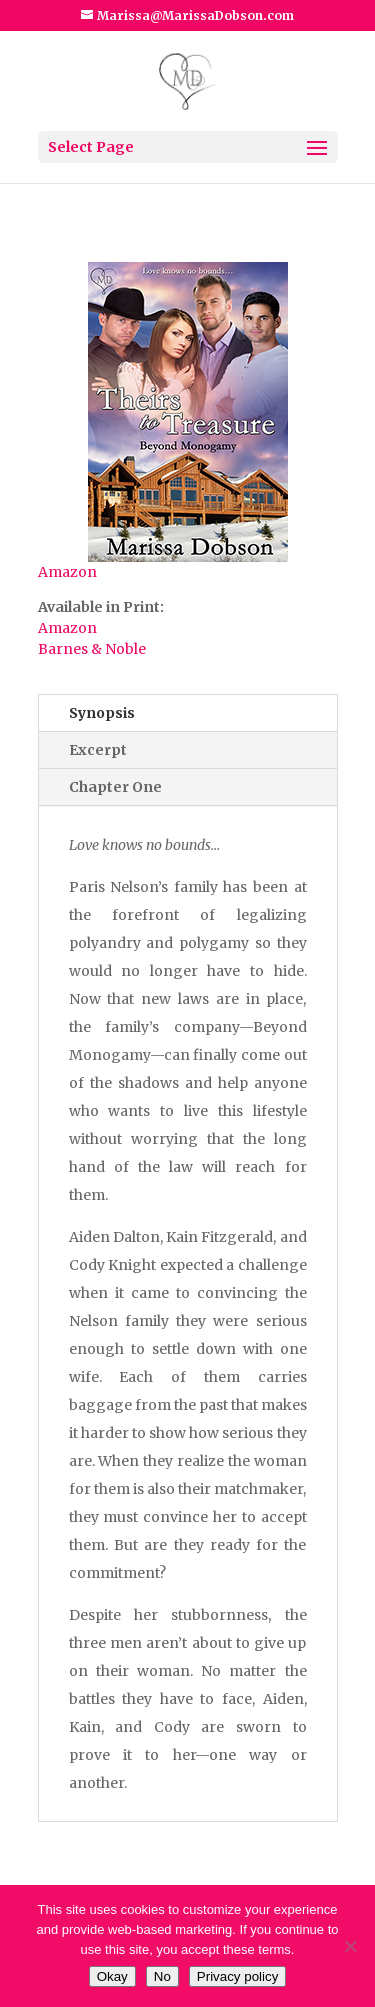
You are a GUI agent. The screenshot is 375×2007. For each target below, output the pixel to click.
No (162, 1976)
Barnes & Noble (92, 649)
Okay (112, 1976)
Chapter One (115, 787)
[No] (350, 1946)
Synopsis (102, 713)
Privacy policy (237, 1976)
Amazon (67, 572)
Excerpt (98, 750)
